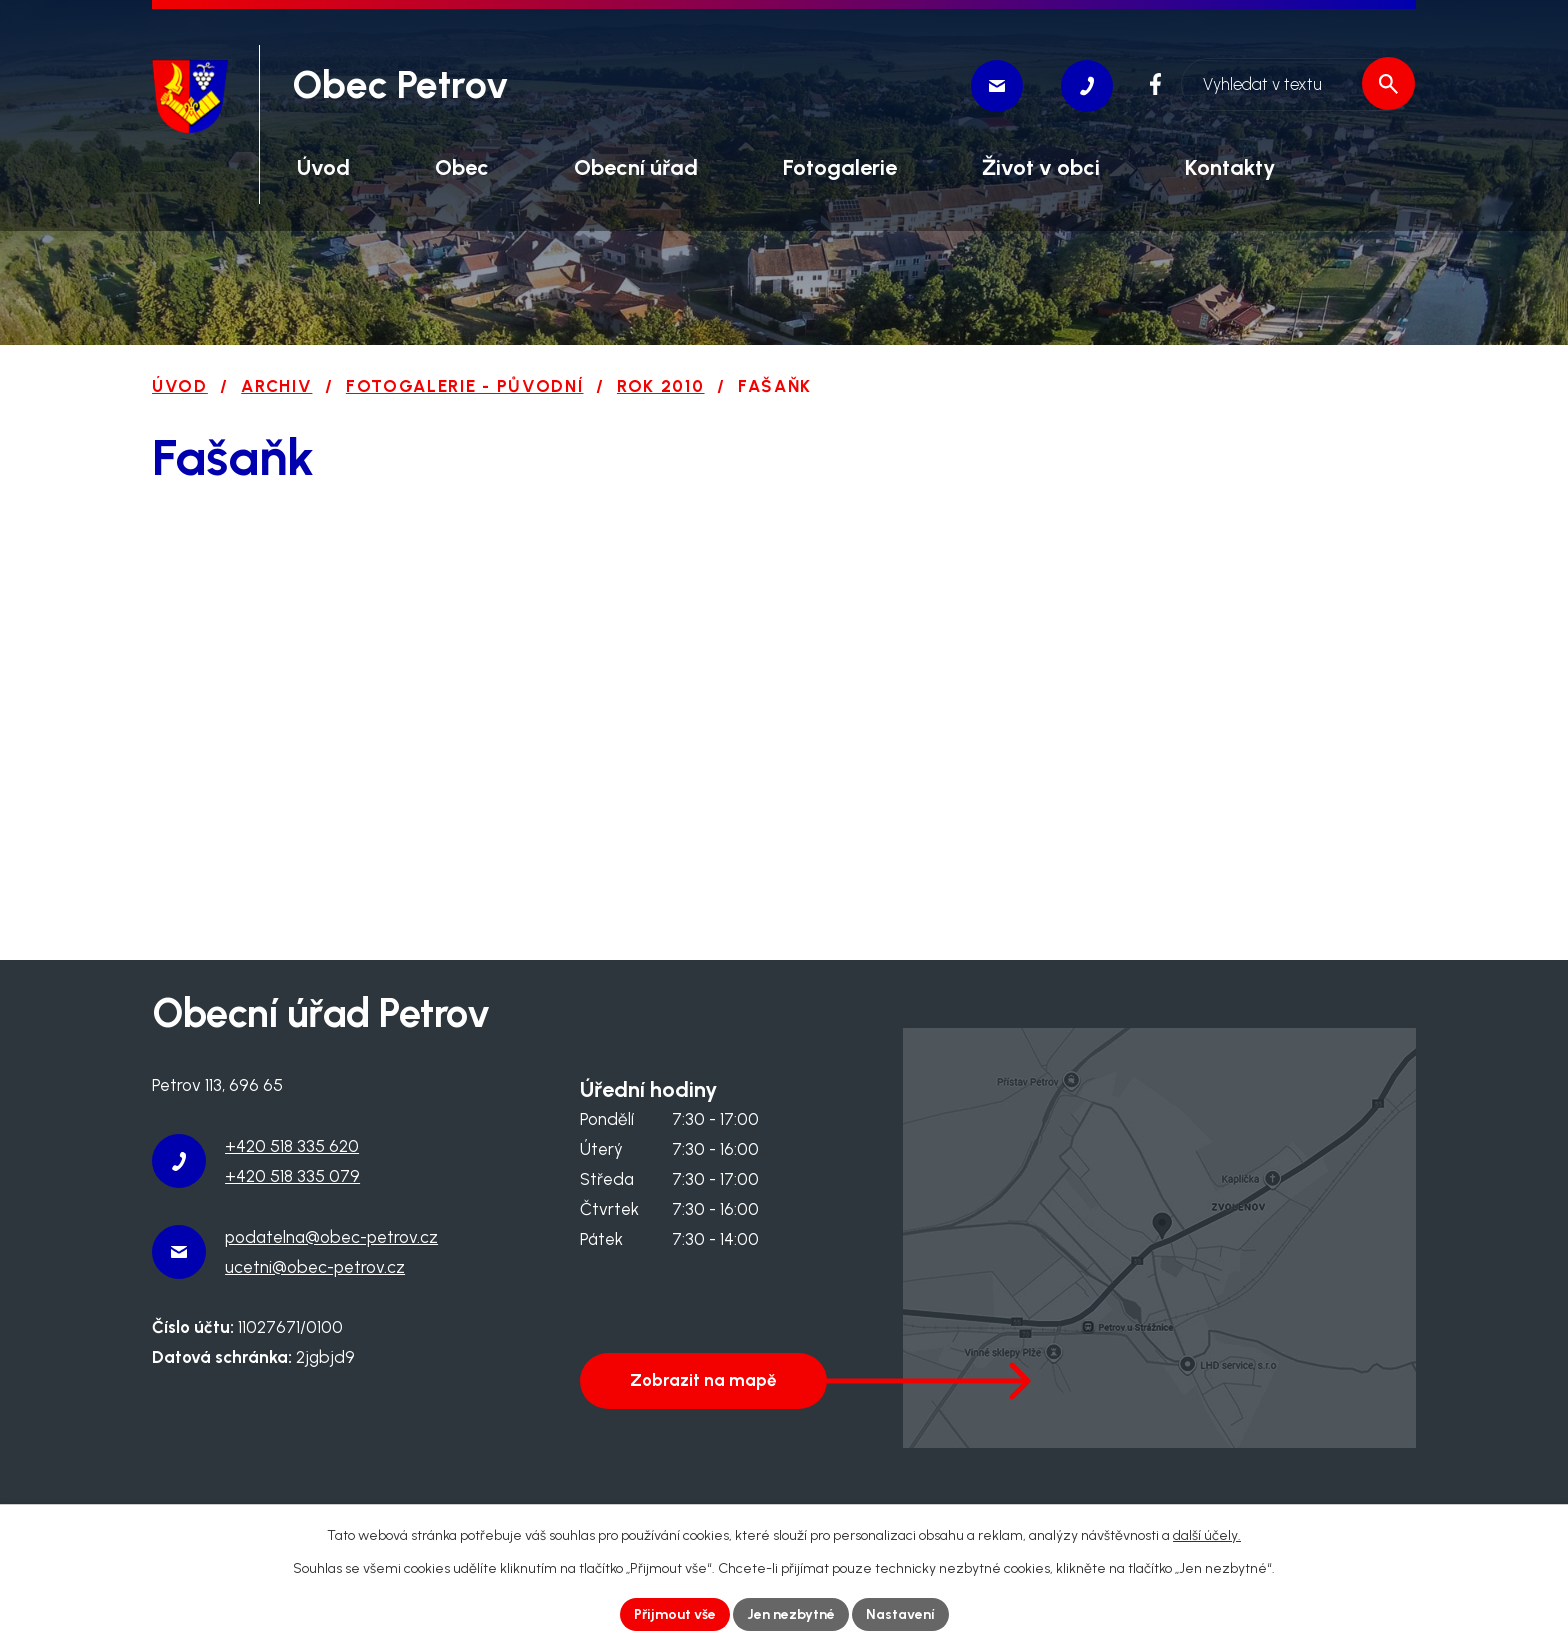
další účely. (1207, 1535)
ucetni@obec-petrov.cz (315, 1267)
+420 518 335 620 (292, 1146)
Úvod (180, 386)
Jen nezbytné (791, 1614)
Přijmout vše (675, 1614)
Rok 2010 (661, 386)
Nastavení (900, 1614)
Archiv (276, 386)
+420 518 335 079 (292, 1176)
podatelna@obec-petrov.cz (331, 1237)
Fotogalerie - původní (465, 386)
